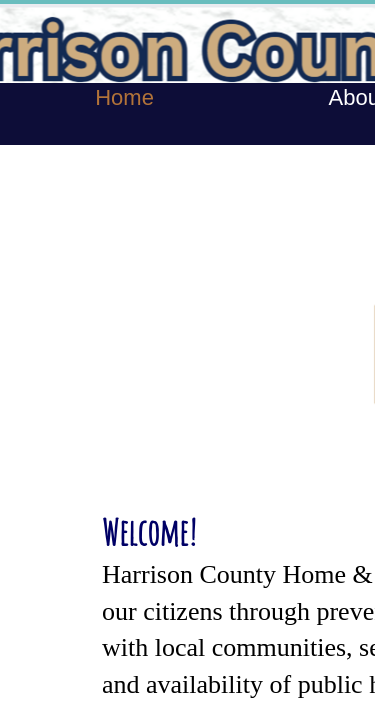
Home (124, 97)
